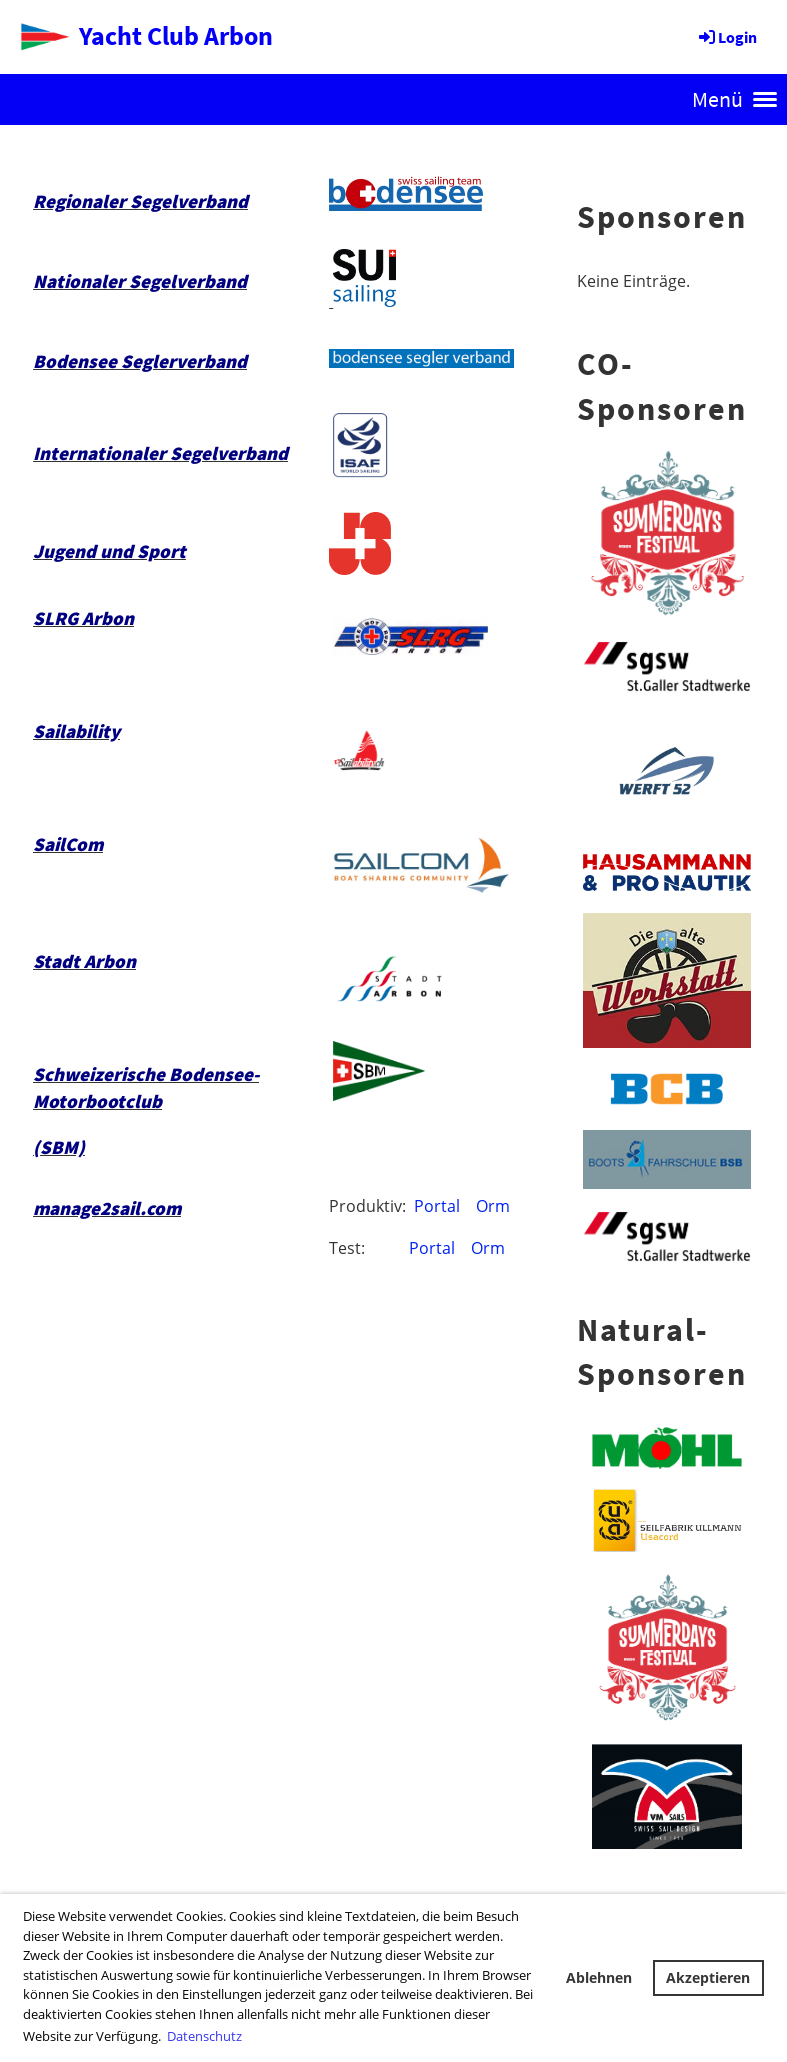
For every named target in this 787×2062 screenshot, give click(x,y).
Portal (437, 1206)
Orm (493, 1206)
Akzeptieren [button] (708, 1977)
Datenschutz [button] (204, 2036)
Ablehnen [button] (599, 1977)
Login (726, 37)
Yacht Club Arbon (176, 35)
